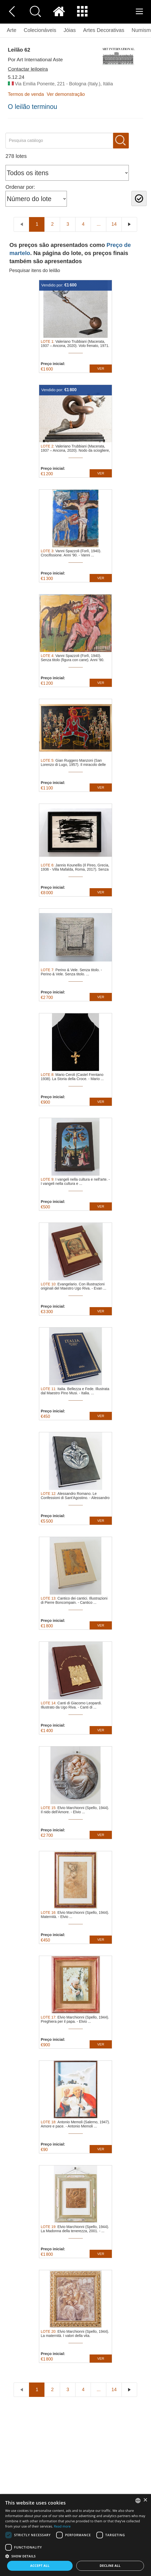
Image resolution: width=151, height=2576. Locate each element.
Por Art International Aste (35, 59)
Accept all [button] (40, 2565)
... (99, 224)
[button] (75, 2555)
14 (114, 224)
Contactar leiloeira (28, 69)
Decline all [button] (110, 2565)
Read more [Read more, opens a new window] (62, 2526)
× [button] (145, 2500)
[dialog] (75, 2535)
